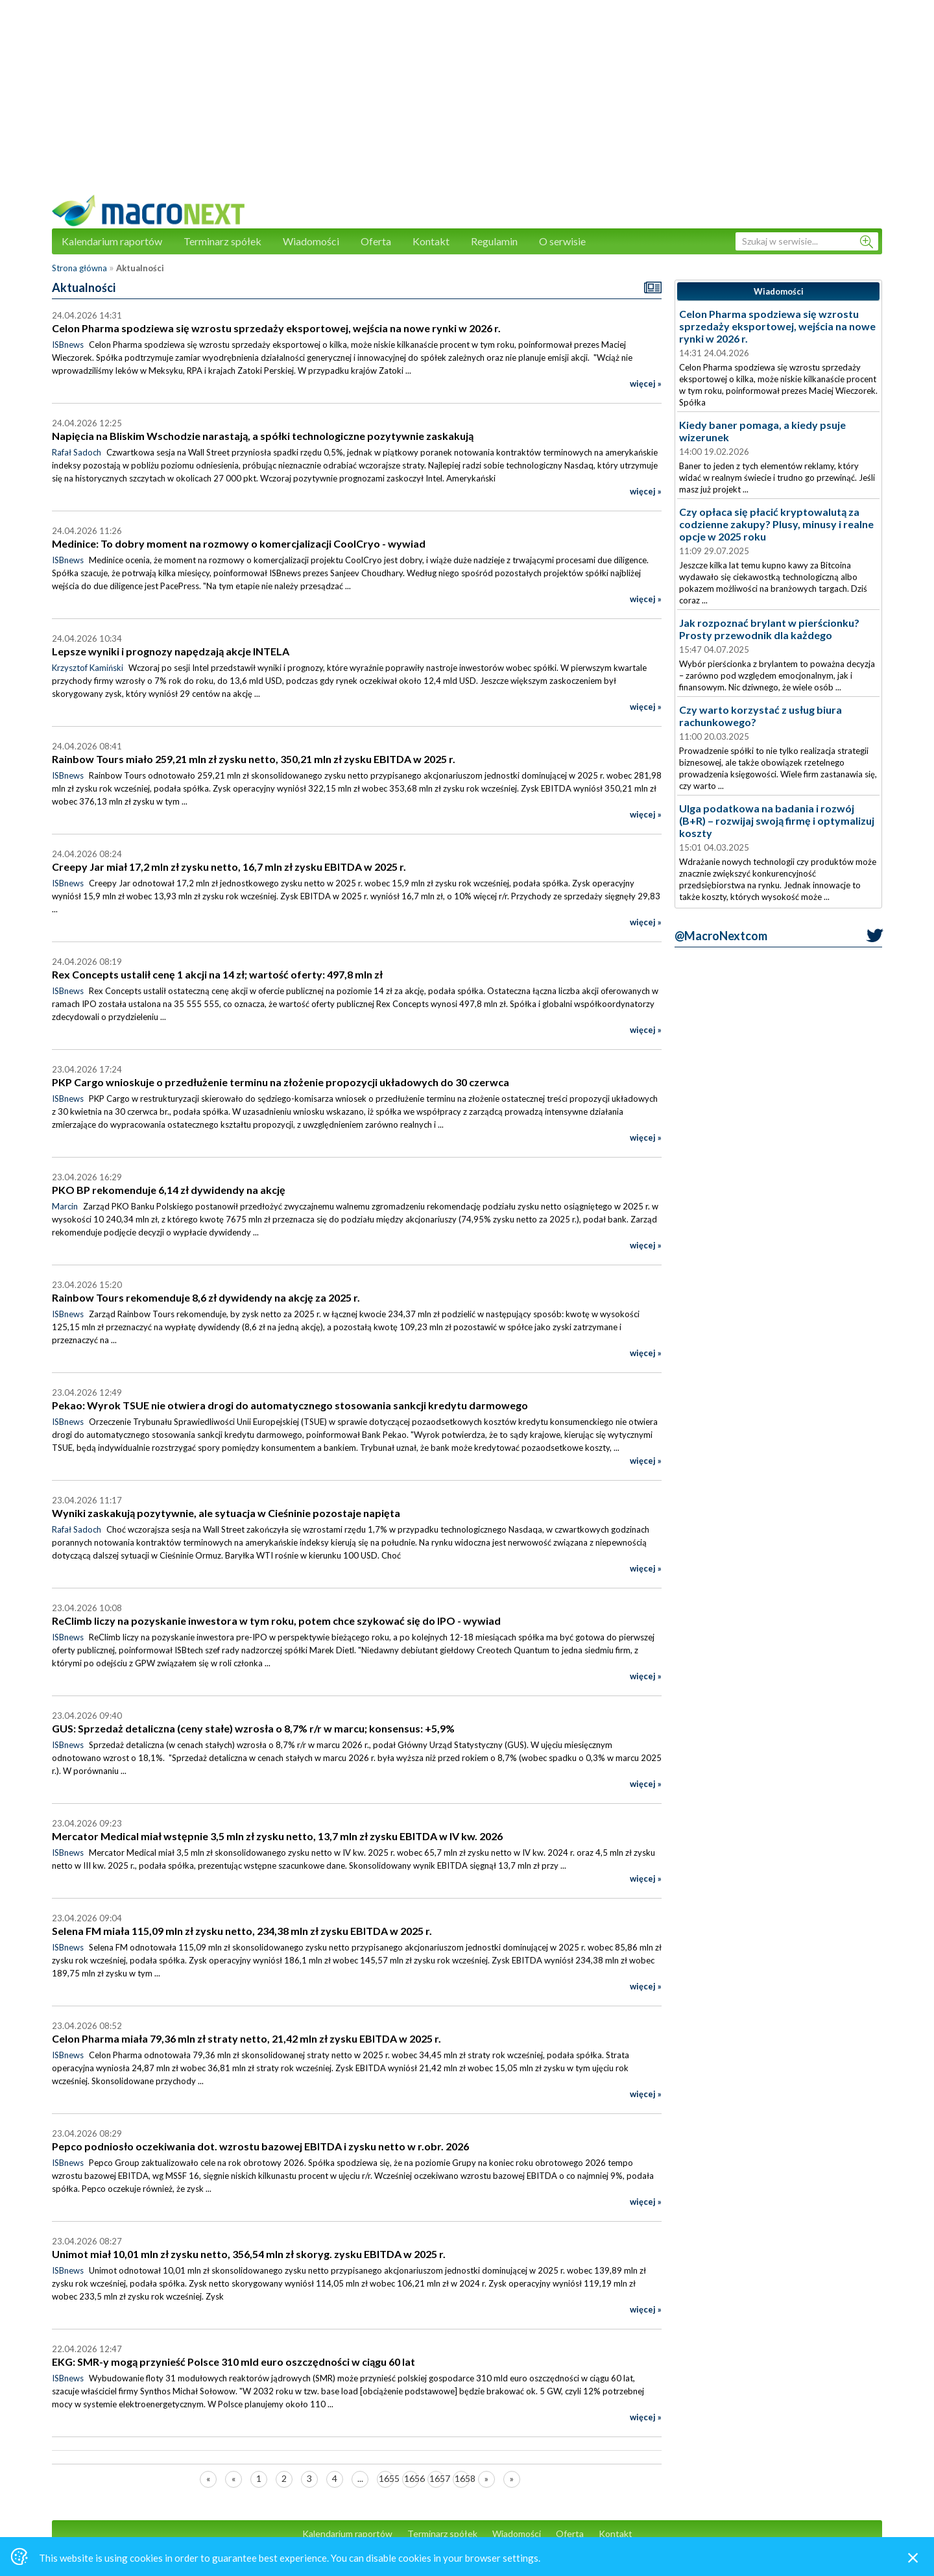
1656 (411, 2478)
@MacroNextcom (721, 936)
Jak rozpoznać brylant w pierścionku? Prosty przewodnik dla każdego (769, 628)
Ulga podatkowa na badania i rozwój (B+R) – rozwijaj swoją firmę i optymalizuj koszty (776, 820)
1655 (386, 2478)
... (360, 2478)
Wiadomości (311, 241)
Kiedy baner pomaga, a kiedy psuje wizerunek (762, 431)
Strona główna (79, 268)
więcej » (646, 383)
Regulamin (494, 241)
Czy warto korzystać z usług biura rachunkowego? (760, 715)
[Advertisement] (467, 104)
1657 (436, 2478)
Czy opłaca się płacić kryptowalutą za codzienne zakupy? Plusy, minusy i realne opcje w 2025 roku (776, 523)
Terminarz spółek (222, 241)
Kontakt (431, 241)
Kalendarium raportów (112, 241)
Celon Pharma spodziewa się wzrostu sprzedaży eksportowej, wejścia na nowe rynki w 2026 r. (777, 326)
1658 (462, 2478)
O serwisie (562, 241)
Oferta (376, 241)
